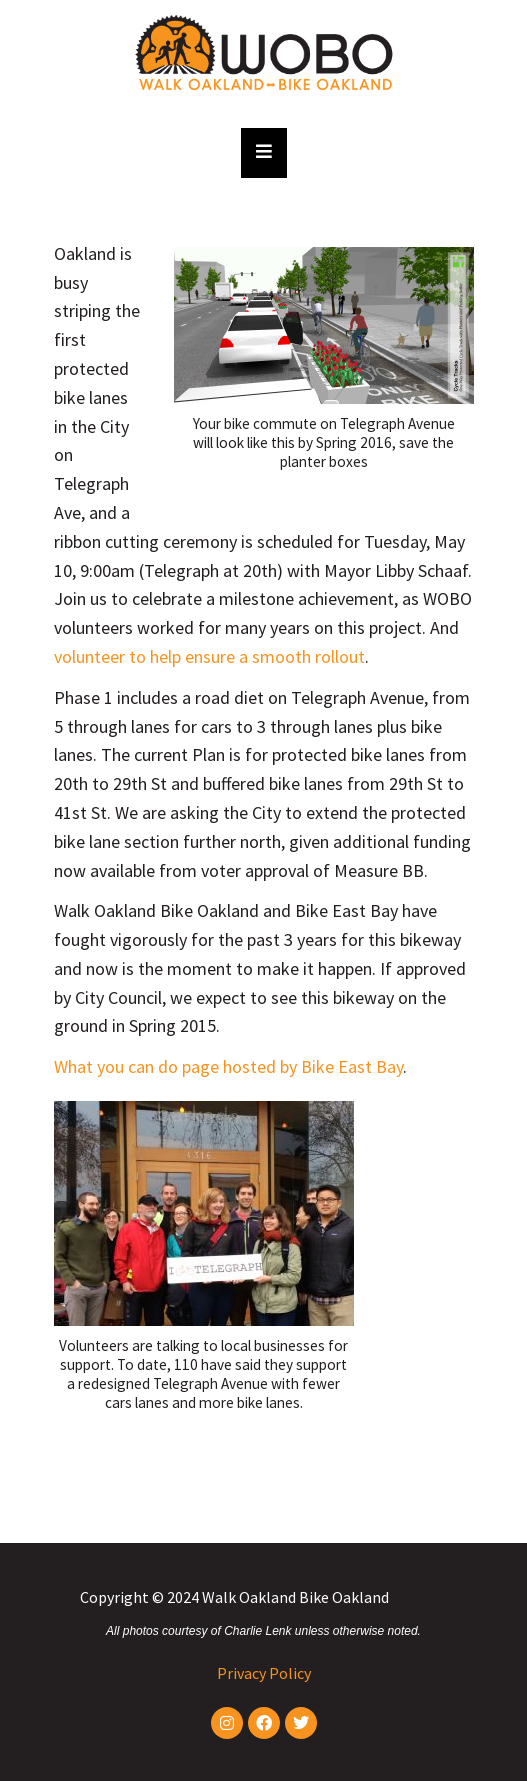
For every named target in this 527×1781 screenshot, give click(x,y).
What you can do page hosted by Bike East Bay (228, 1066)
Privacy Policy (264, 1673)
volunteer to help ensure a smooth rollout (209, 656)
